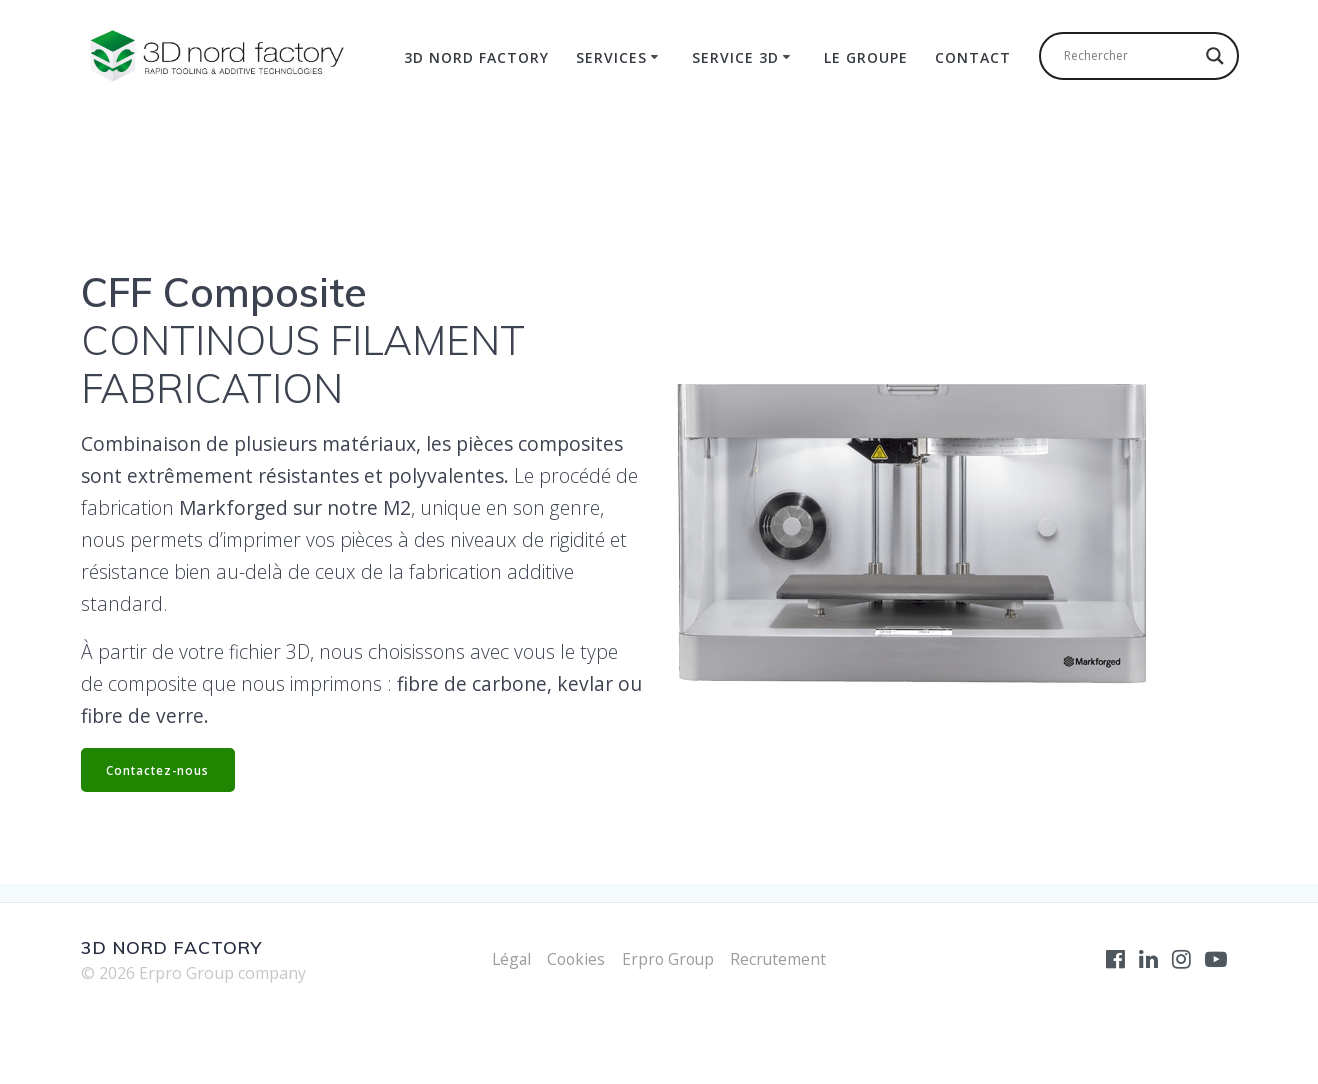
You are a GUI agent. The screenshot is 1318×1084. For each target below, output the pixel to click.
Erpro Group (669, 959)
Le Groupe (866, 57)
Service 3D (735, 57)
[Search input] (1130, 56)
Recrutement (782, 959)
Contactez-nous (160, 769)
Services (611, 57)
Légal (507, 959)
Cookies (575, 959)
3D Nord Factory (476, 57)
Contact (973, 57)
